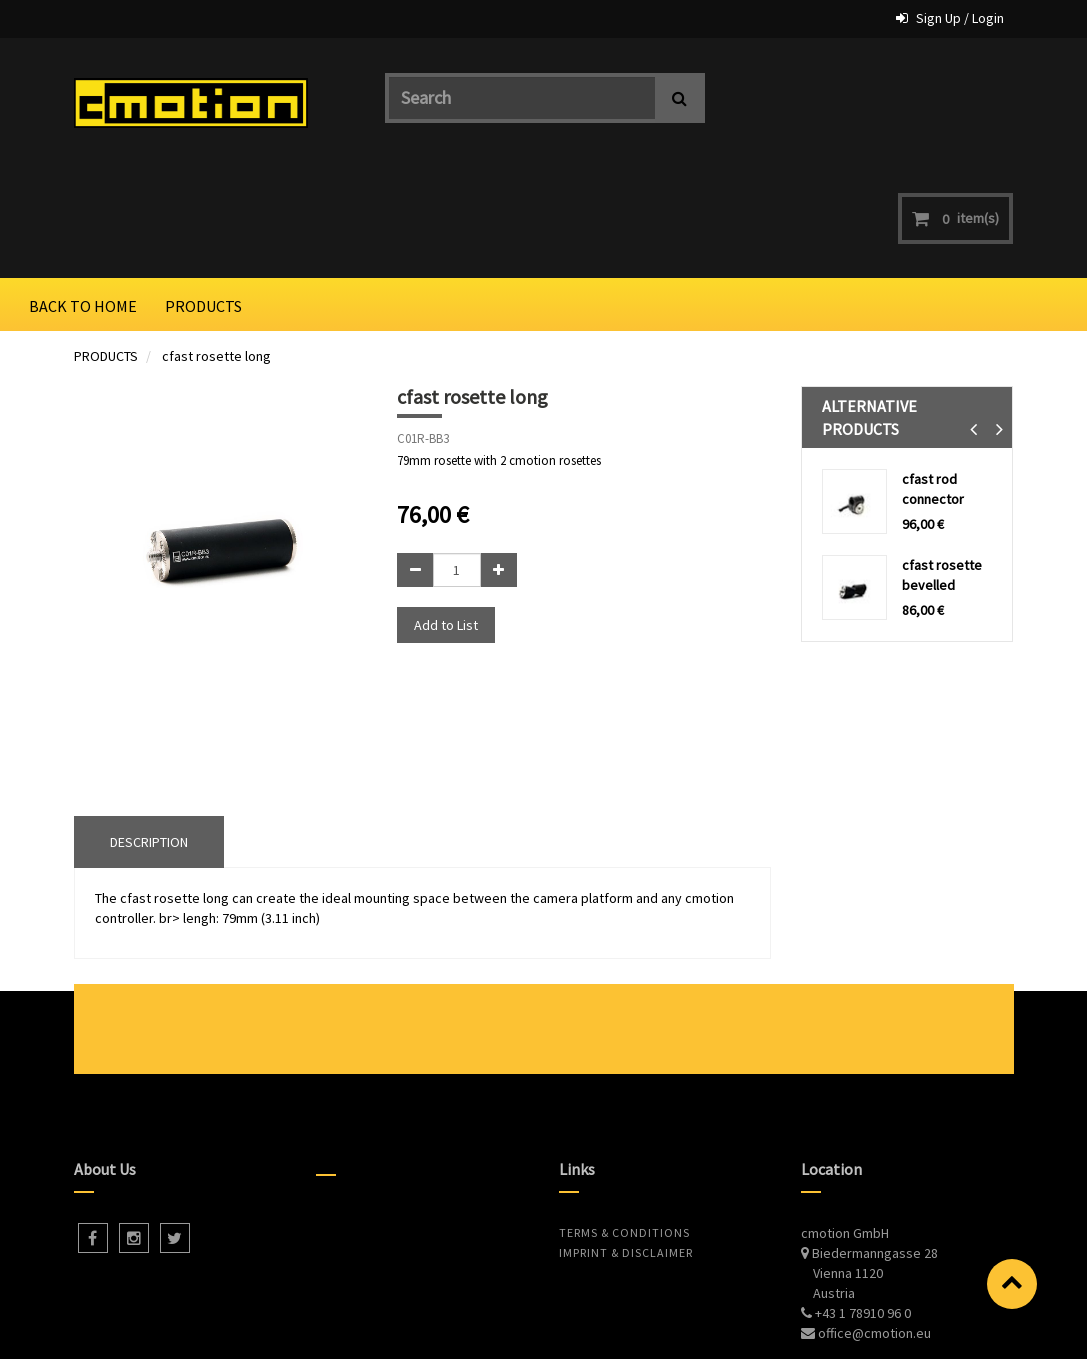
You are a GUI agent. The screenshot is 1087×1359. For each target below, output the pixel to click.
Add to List (446, 515)
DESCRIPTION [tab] (149, 732)
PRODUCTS (106, 246)
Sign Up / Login (960, 18)
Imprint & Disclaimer (626, 1143)
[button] (973, 319)
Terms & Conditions (624, 1123)
